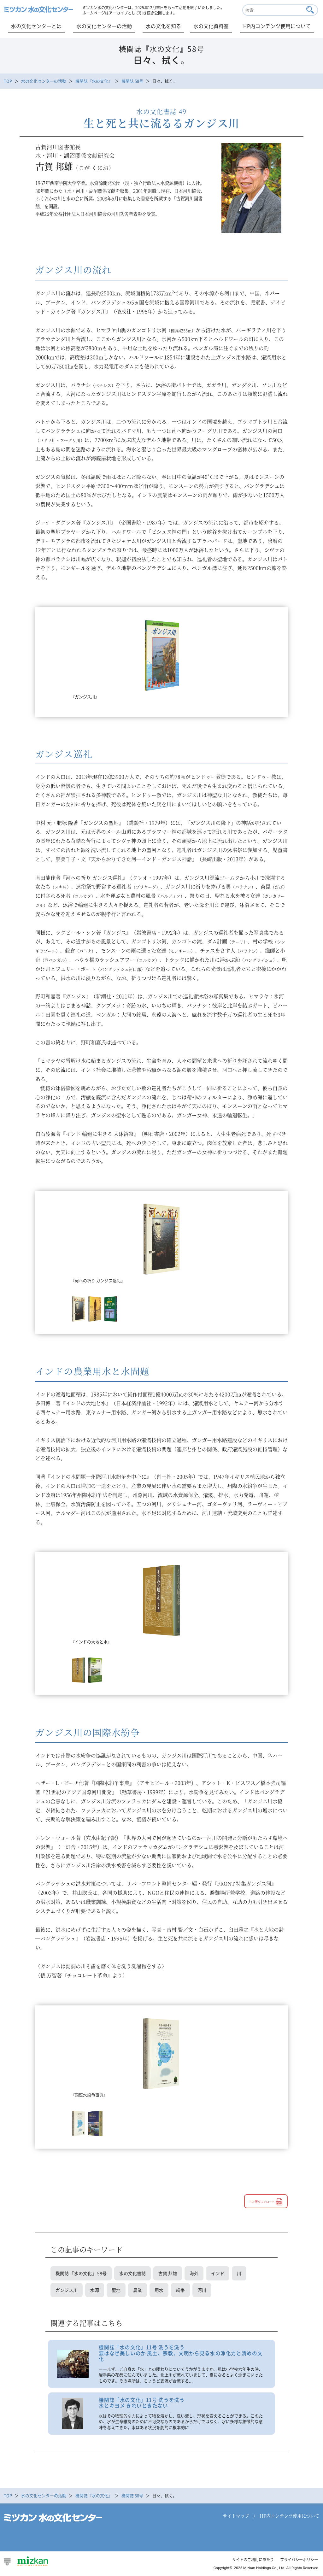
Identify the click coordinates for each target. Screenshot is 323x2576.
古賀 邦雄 (167, 2273)
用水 (159, 2290)
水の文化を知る (163, 26)
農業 (137, 2290)
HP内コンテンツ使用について (277, 26)
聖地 (116, 2290)
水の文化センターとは (36, 26)
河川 (201, 2290)
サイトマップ (236, 2518)
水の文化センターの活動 (104, 26)
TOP (8, 81)
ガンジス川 (67, 2290)
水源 (94, 2290)
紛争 (180, 2290)
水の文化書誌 (132, 2273)
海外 (194, 2273)
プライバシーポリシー (297, 2562)
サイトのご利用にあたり (248, 2562)
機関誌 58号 (132, 81)
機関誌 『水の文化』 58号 (81, 2273)
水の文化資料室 (211, 26)
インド (217, 2273)
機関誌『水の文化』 (93, 81)
